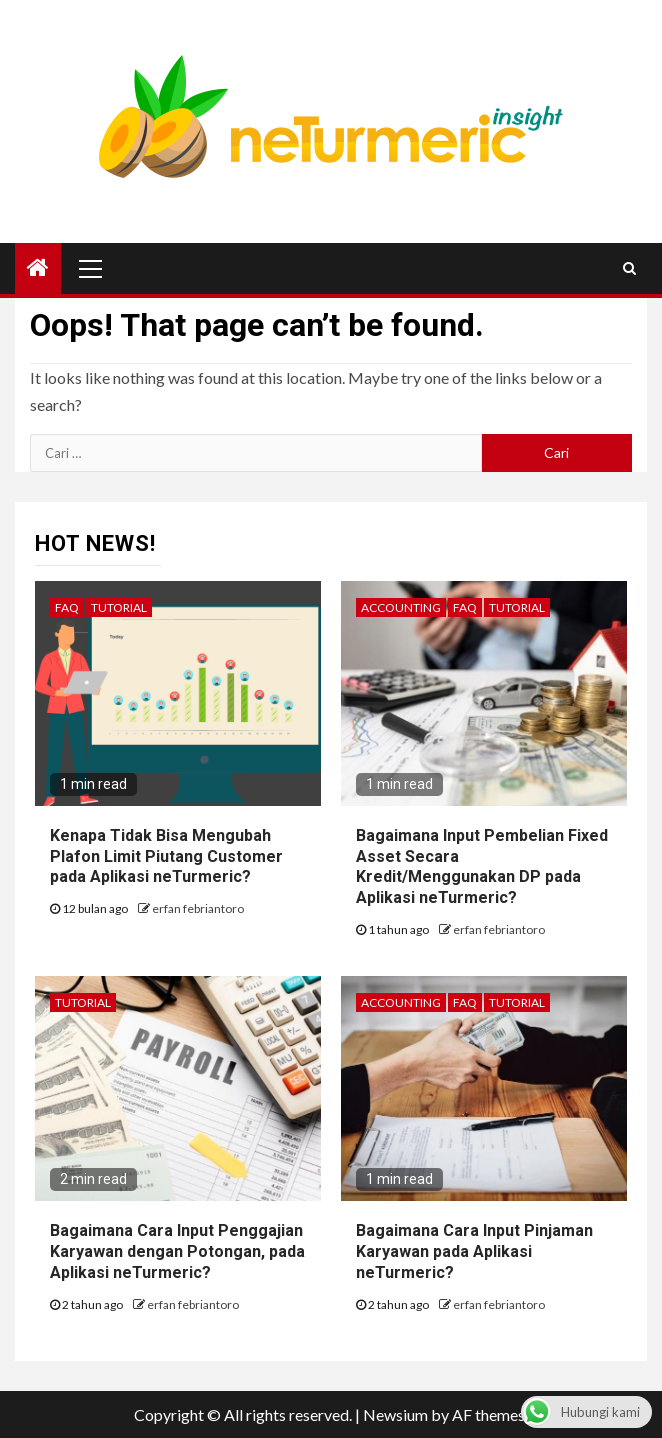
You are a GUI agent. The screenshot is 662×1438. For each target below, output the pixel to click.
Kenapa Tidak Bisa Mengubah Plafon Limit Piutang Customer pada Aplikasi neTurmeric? (166, 856)
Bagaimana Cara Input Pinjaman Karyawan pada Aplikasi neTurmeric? (474, 1251)
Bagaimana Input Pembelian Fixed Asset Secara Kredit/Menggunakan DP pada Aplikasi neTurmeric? (482, 866)
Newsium (395, 1414)
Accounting (401, 607)
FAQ (67, 607)
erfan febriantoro (198, 908)
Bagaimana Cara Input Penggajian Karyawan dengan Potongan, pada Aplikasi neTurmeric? (177, 1251)
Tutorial (119, 607)
